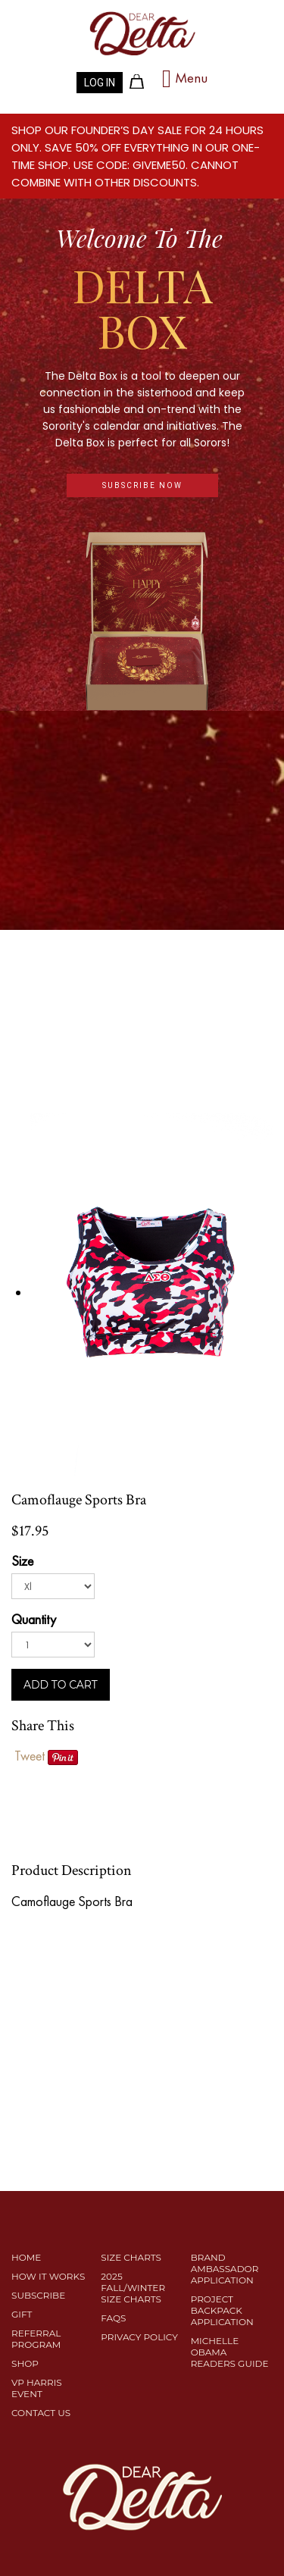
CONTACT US (40, 2412)
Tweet (29, 1755)
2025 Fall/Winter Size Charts (133, 2288)
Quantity (33, 1619)
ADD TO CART (60, 1685)
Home (26, 2257)
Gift (21, 2314)
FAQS (113, 2318)
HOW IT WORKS (48, 2276)
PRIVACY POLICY (139, 2337)
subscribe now (142, 485)
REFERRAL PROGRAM (36, 2338)
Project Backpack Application (222, 2310)
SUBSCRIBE (38, 2295)
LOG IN (99, 83)
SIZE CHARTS (131, 2257)
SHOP (25, 2363)
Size (22, 1561)
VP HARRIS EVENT (36, 2388)
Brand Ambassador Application (225, 2269)
